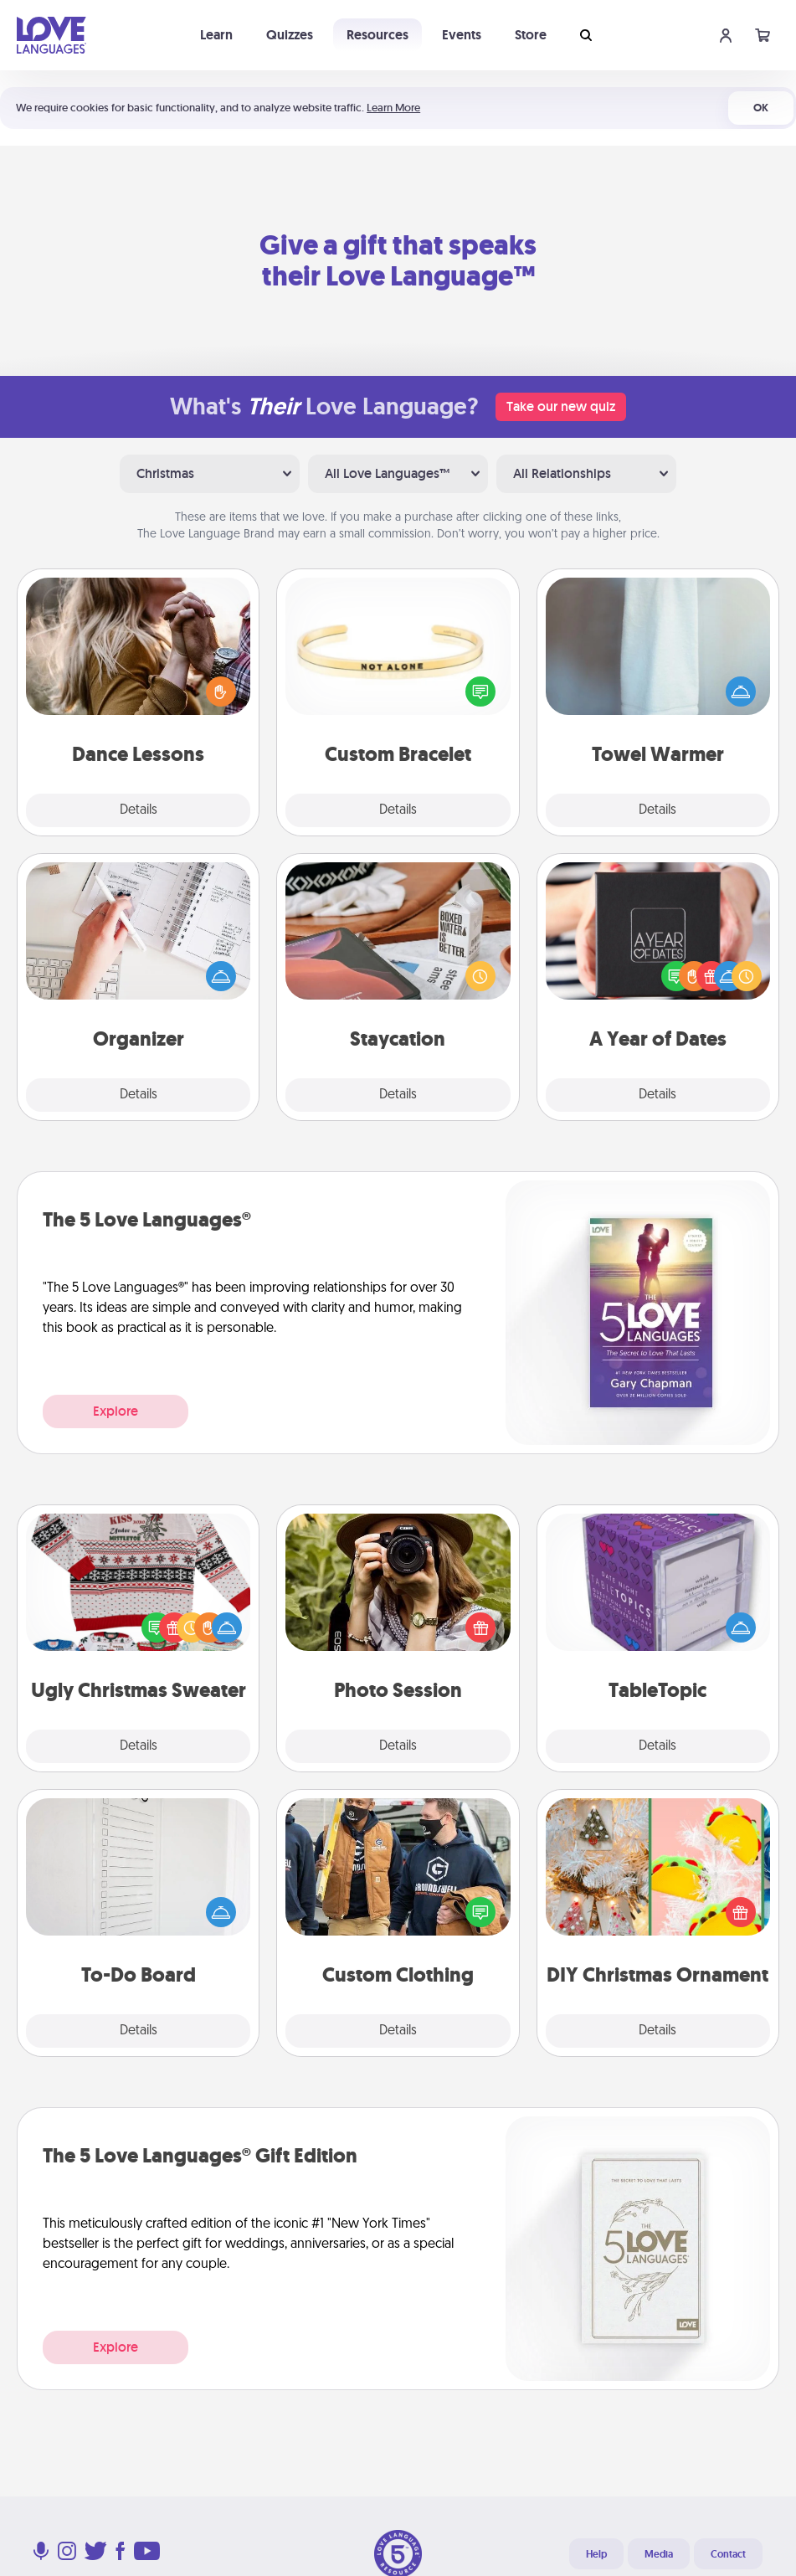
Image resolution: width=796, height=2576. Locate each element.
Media (659, 2554)
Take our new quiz (560, 406)
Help (596, 2554)
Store (531, 35)
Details (138, 810)
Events (461, 35)
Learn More (393, 107)
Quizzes (289, 35)
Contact (728, 2554)
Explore (115, 1411)
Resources (377, 35)
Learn (216, 35)
